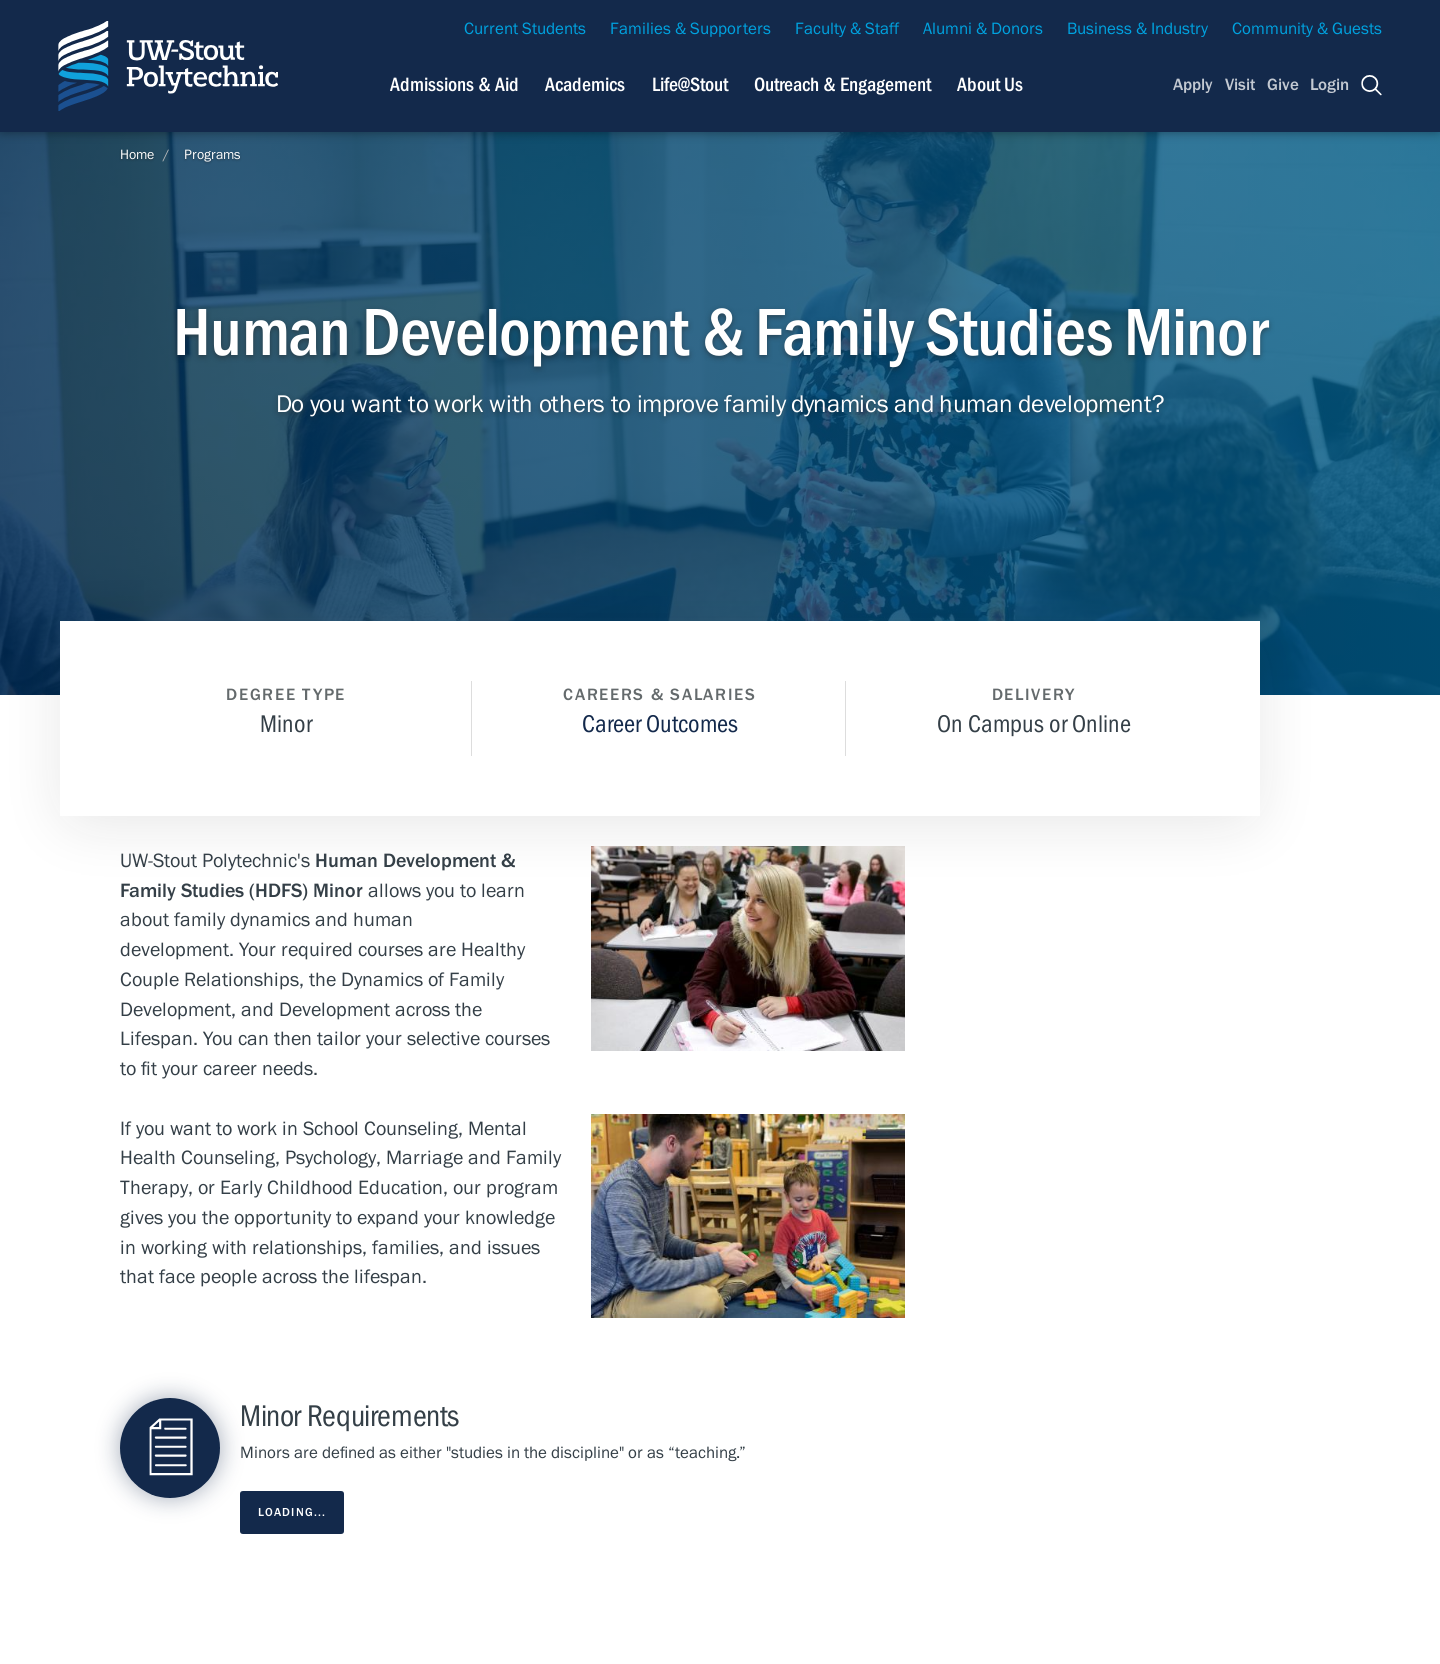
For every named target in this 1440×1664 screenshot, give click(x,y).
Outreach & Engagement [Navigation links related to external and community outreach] (842, 84)
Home (137, 155)
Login (1329, 85)
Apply (1193, 85)
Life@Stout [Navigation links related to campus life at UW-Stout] (690, 84)
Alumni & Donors (983, 29)
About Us (990, 84)
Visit (1240, 85)
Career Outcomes (660, 724)
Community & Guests (1307, 29)
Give (1283, 85)
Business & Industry (1137, 29)
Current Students (525, 29)
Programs (212, 155)
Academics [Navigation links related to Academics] (585, 84)
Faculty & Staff (847, 29)
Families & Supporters (690, 29)
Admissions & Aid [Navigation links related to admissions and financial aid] (454, 84)
